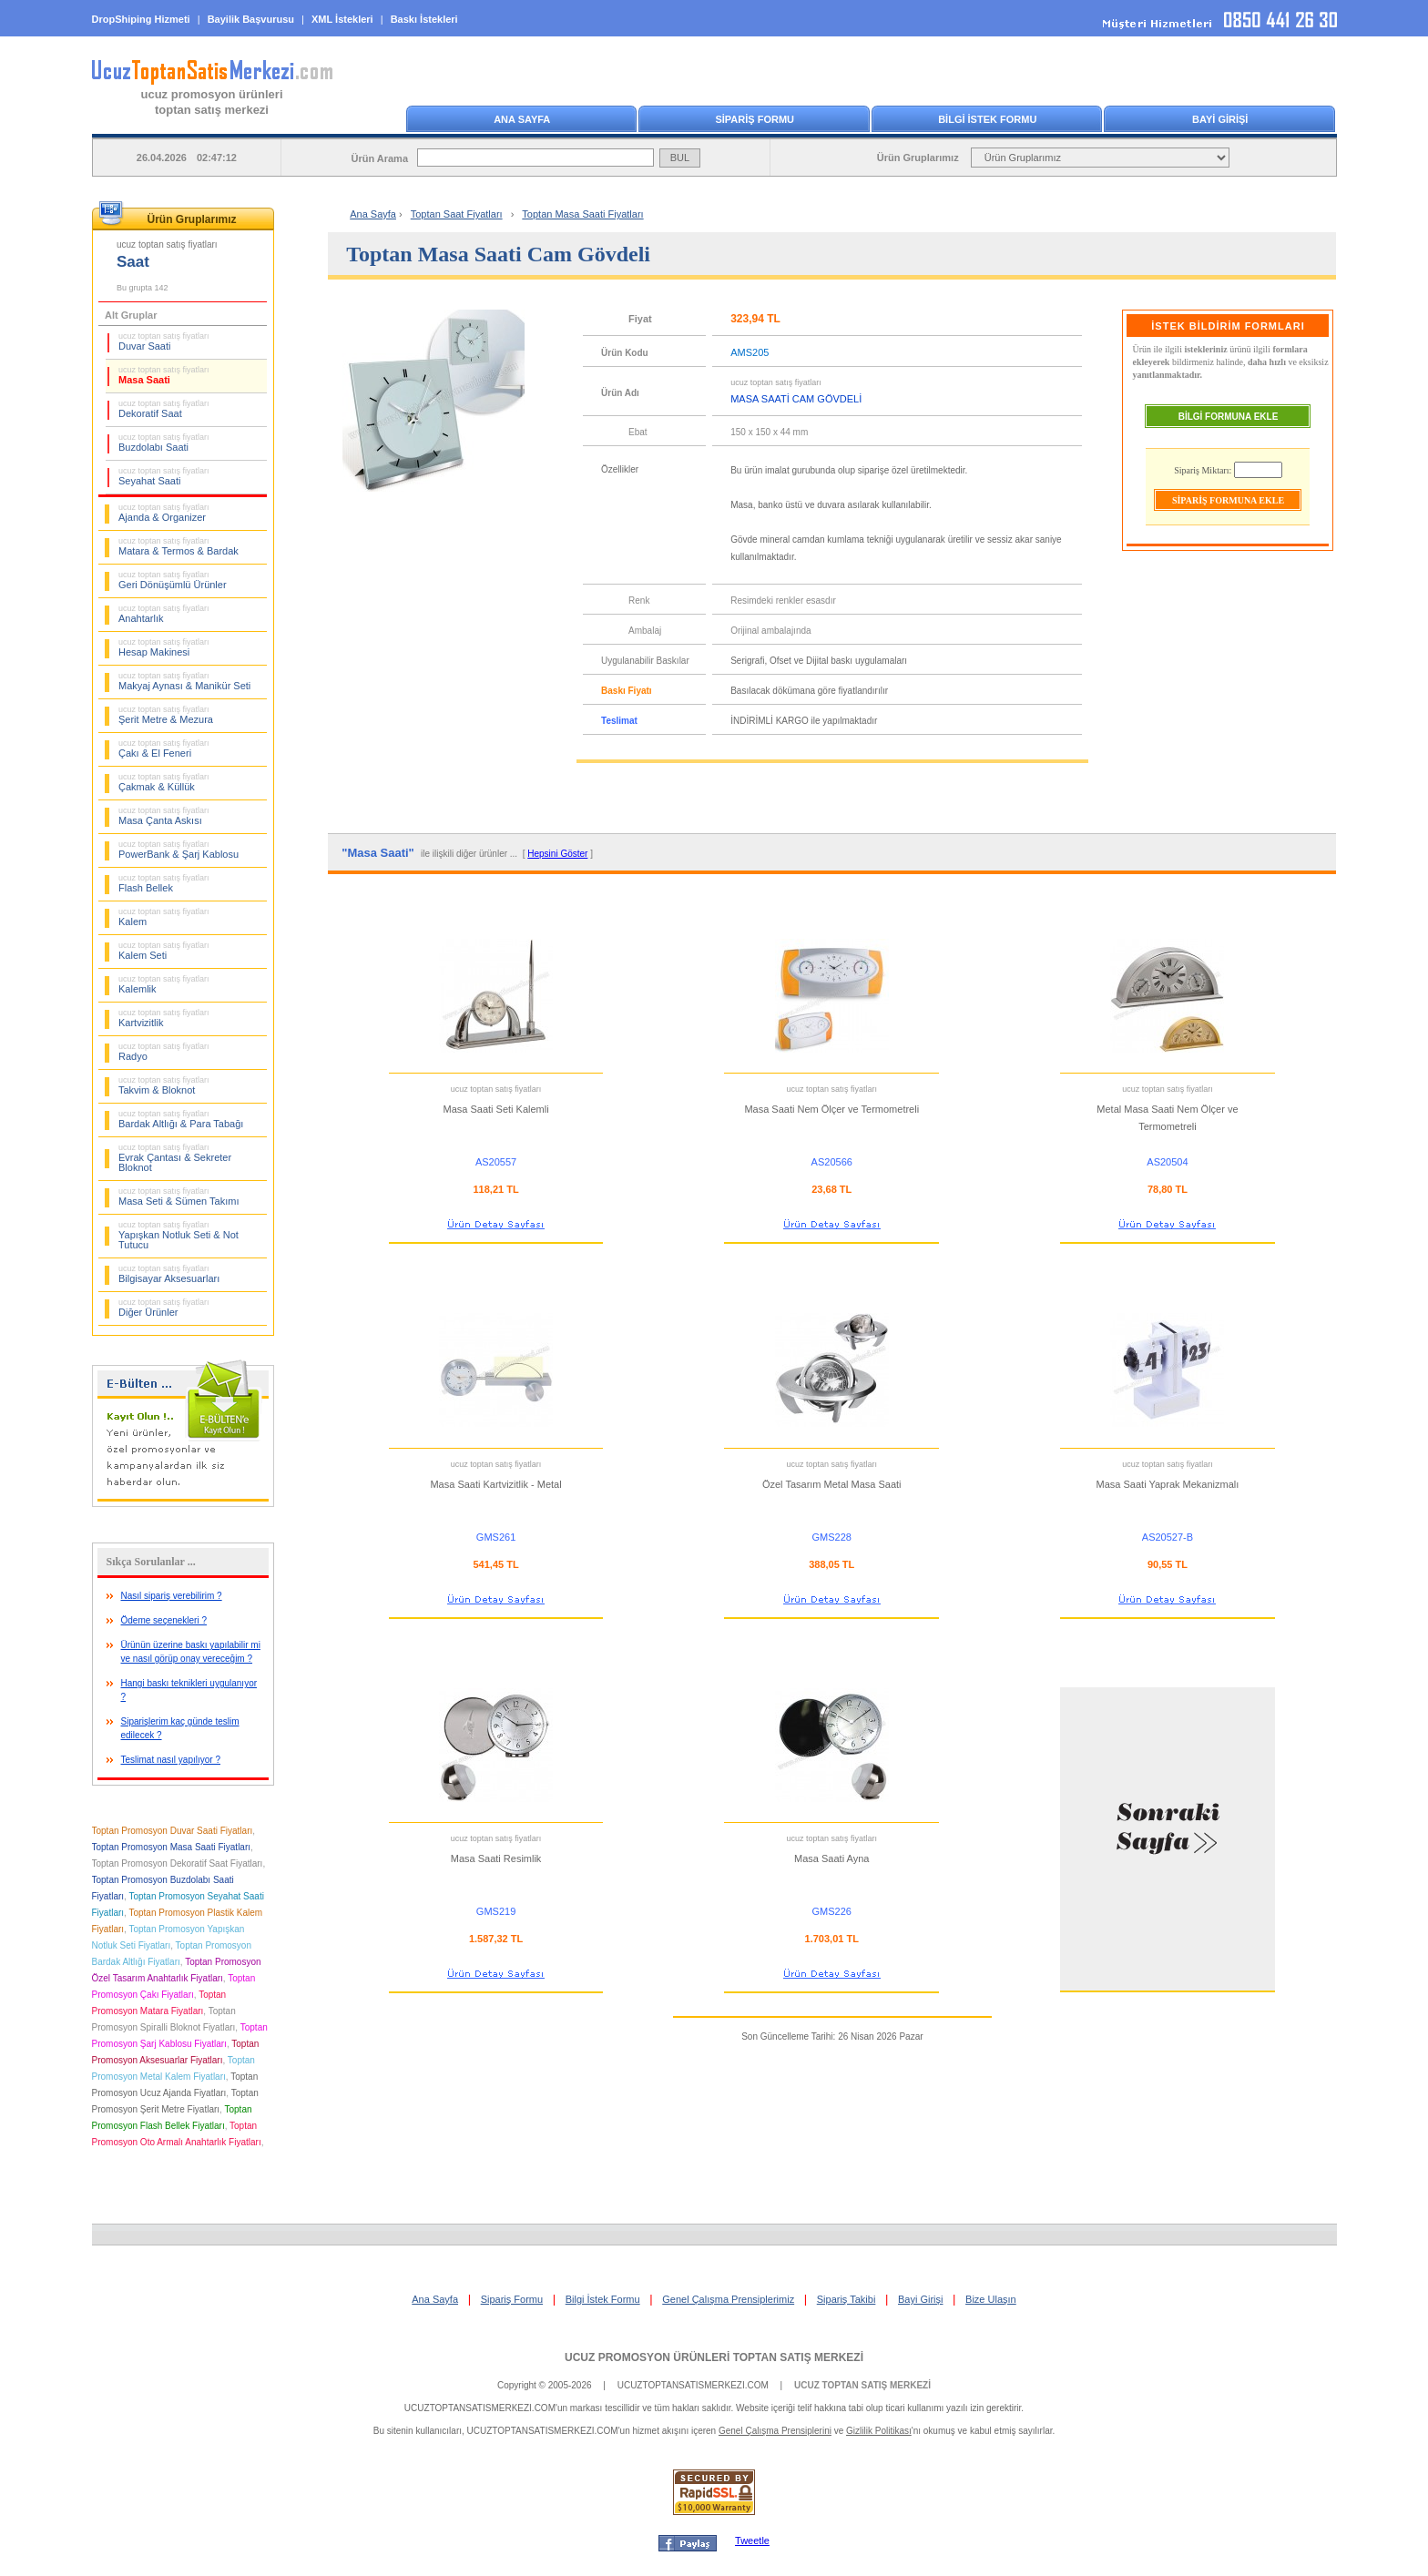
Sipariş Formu (512, 2299)
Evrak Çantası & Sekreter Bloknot (174, 1158)
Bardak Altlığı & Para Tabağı (180, 1119)
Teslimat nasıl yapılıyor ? (171, 1760)
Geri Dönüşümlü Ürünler (172, 580)
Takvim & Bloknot (163, 1085)
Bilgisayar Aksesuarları (168, 1274)
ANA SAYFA (522, 119)
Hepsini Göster (557, 854)
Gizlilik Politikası (879, 2431)
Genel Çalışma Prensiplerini (775, 2431)
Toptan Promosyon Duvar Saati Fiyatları (172, 1831)
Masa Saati (163, 375)
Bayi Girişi (921, 2299)
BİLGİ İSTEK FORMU (987, 119)
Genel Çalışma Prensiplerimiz (728, 2299)
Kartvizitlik (163, 1018)
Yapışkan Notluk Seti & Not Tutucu (178, 1235)
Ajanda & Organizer (163, 513)
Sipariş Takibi (846, 2299)
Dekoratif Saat (163, 409)
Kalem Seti (163, 951)
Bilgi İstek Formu (603, 2299)
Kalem (163, 917)
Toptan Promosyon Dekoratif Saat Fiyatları (177, 1863)
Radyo (163, 1052)
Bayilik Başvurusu (251, 19)
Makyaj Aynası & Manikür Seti (184, 681)
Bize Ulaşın (990, 2299)
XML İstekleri (342, 19)
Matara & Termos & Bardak (178, 546)
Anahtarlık (163, 614)
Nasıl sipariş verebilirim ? (171, 1596)
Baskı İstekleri (424, 19)
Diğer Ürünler (163, 1308)
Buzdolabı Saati (163, 443)
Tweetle (752, 2540)
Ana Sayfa (373, 214)
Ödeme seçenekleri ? (164, 1620)
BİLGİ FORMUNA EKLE (1228, 417)
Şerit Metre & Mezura (165, 715)
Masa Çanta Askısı (163, 816)
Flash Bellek (163, 883)
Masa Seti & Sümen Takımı (178, 1196)
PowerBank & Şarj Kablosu (178, 850)
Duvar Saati (163, 341)
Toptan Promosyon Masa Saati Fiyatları (171, 1847)
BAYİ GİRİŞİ (1220, 119)
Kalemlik (163, 984)
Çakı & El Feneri (163, 748)
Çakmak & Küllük (163, 782)
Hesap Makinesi (163, 647)
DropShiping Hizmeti (141, 19)
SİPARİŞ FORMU (754, 119)
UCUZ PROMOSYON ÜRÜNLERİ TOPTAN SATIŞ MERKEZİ (714, 2357)
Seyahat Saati (163, 476)
